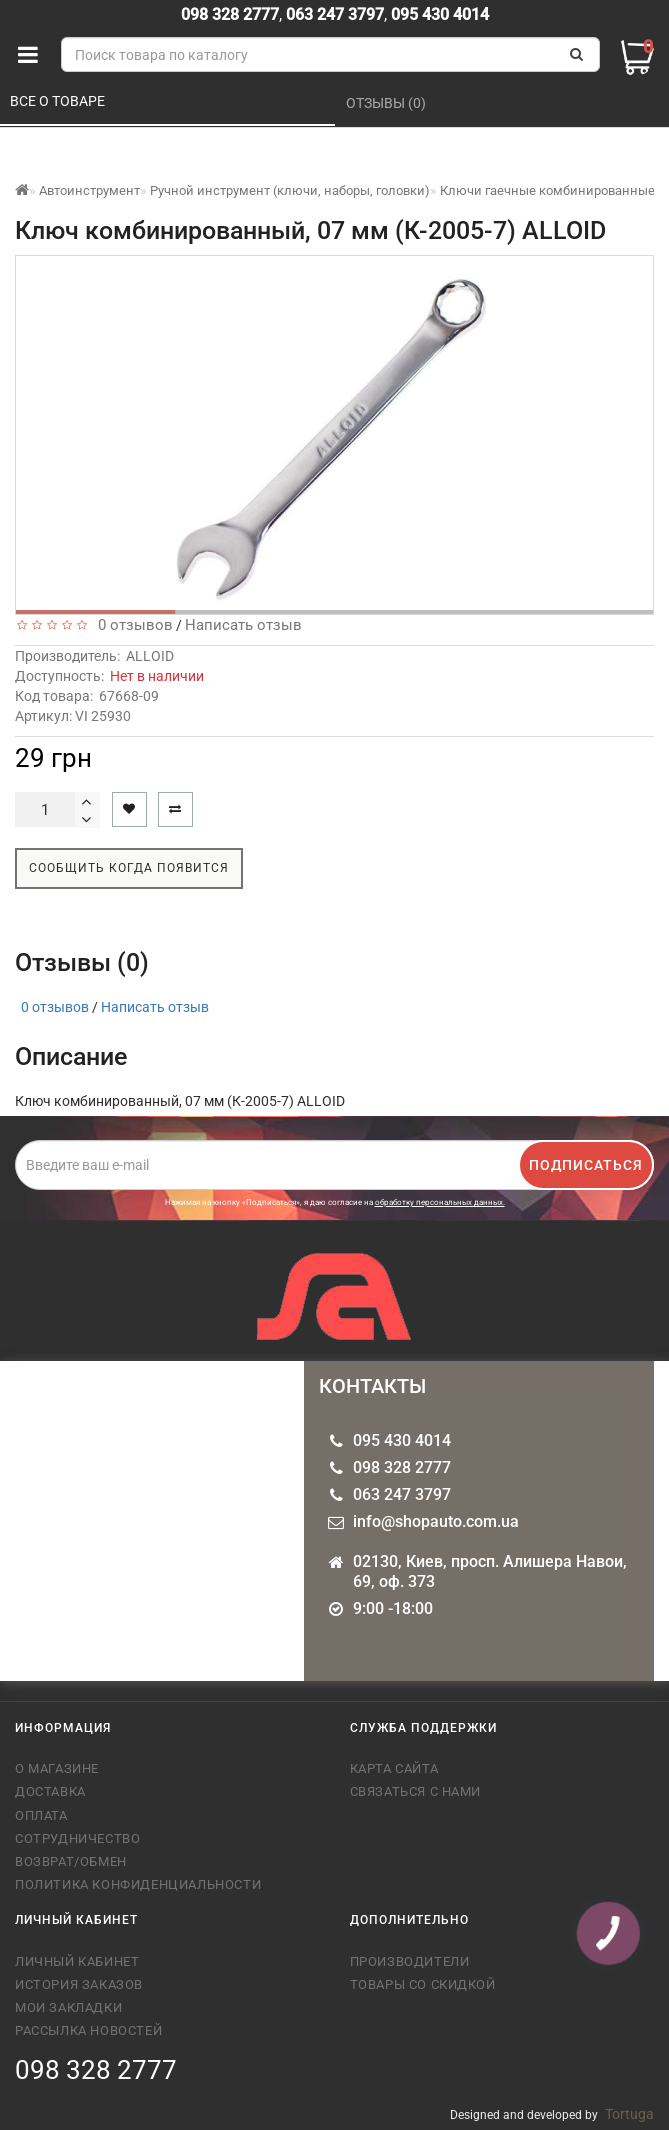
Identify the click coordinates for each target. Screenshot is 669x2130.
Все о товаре (59, 101)
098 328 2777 (230, 14)
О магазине (57, 1768)
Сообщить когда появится (129, 868)
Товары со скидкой (423, 1984)
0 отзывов (131, 625)
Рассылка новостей (88, 2030)
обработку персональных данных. (440, 1202)
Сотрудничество (77, 1838)
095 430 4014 (438, 14)
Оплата (41, 1815)
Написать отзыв (243, 625)
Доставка (50, 1791)
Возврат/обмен (71, 1861)
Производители (410, 1961)
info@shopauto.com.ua (436, 1521)
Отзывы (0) (387, 103)
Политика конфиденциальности (138, 1884)
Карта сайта (394, 1768)
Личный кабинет (77, 1961)
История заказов (79, 1984)
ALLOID (150, 656)
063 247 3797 (335, 14)
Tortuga (629, 2114)
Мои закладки (68, 2007)
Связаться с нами (416, 1791)
